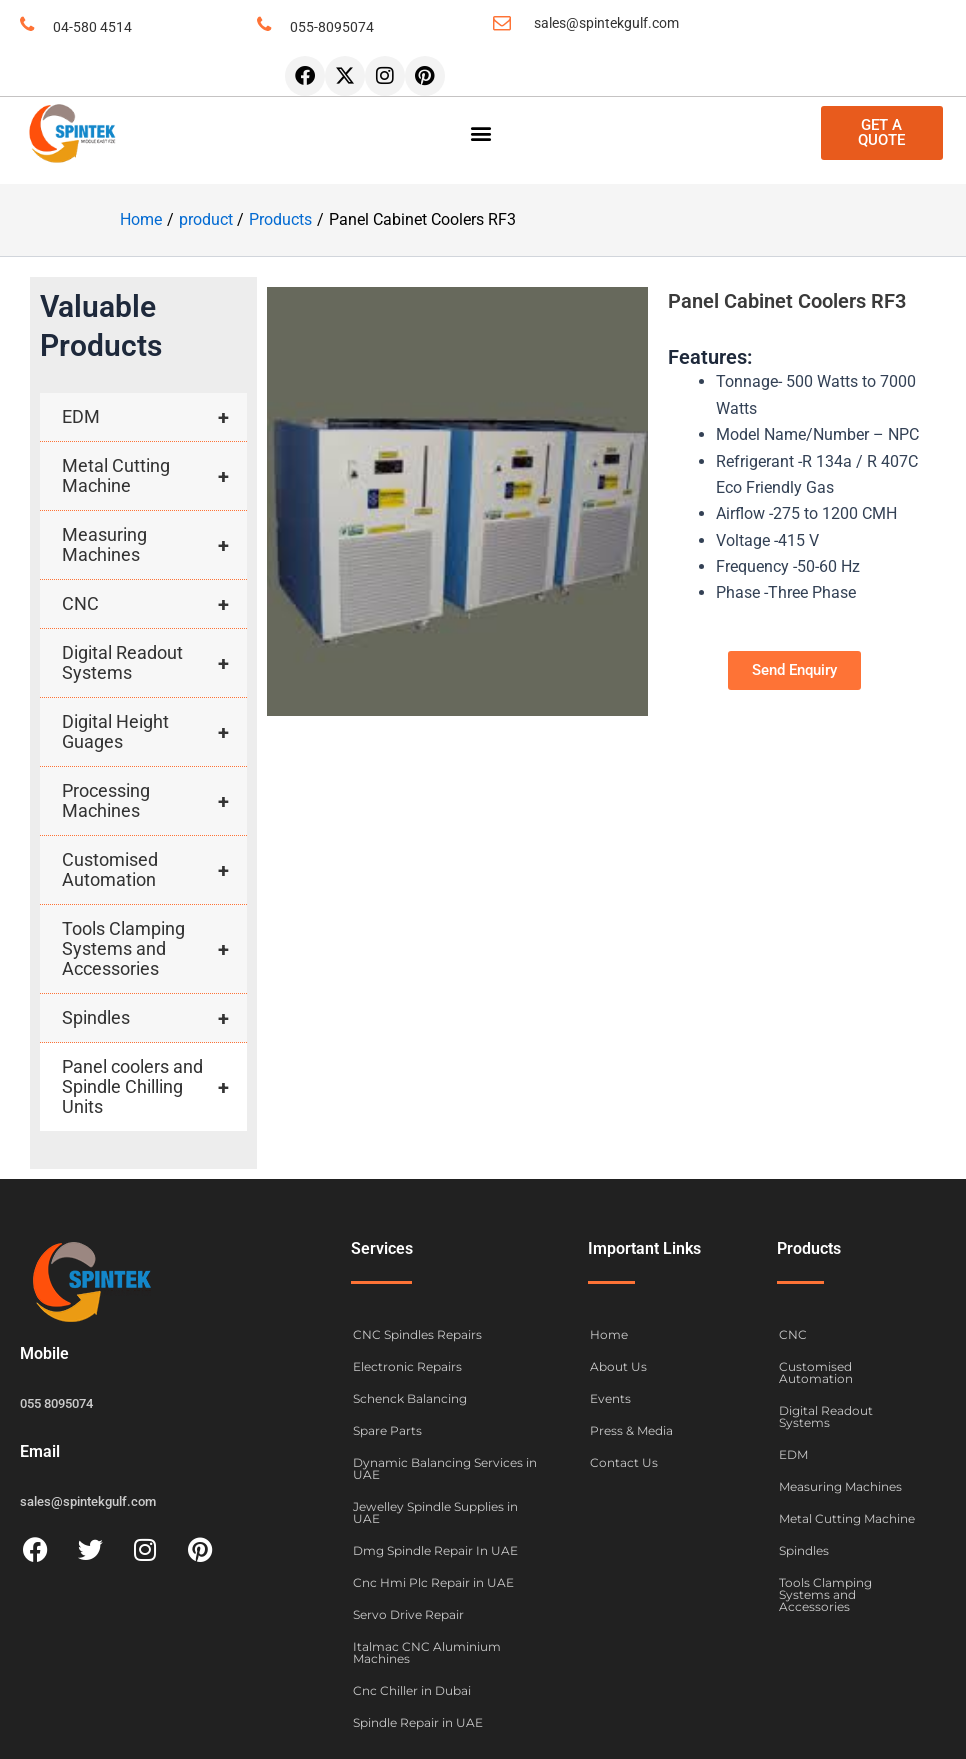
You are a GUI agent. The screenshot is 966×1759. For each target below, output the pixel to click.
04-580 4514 (92, 27)
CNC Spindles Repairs (417, 1334)
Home (609, 1334)
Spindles (154, 1018)
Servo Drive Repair (408, 1614)
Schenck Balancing (410, 1398)
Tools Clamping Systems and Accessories (154, 949)
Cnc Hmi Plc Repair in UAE (433, 1582)
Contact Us (624, 1462)
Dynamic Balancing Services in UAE (445, 1468)
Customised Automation (154, 870)
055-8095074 (332, 27)
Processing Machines (154, 801)
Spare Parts (387, 1430)
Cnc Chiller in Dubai (412, 1690)
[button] (481, 133)
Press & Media (631, 1430)
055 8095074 (56, 1403)
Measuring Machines (154, 545)
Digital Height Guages (154, 732)
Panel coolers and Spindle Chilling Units (154, 1087)
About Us (618, 1366)
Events (610, 1398)
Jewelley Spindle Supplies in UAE (435, 1512)
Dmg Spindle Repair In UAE (435, 1550)
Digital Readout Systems (154, 663)
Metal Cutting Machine (154, 476)
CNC (154, 604)
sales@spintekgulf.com (606, 23)
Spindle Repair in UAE (418, 1722)
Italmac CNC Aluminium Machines (427, 1652)
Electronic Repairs (407, 1366)
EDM (154, 417)
